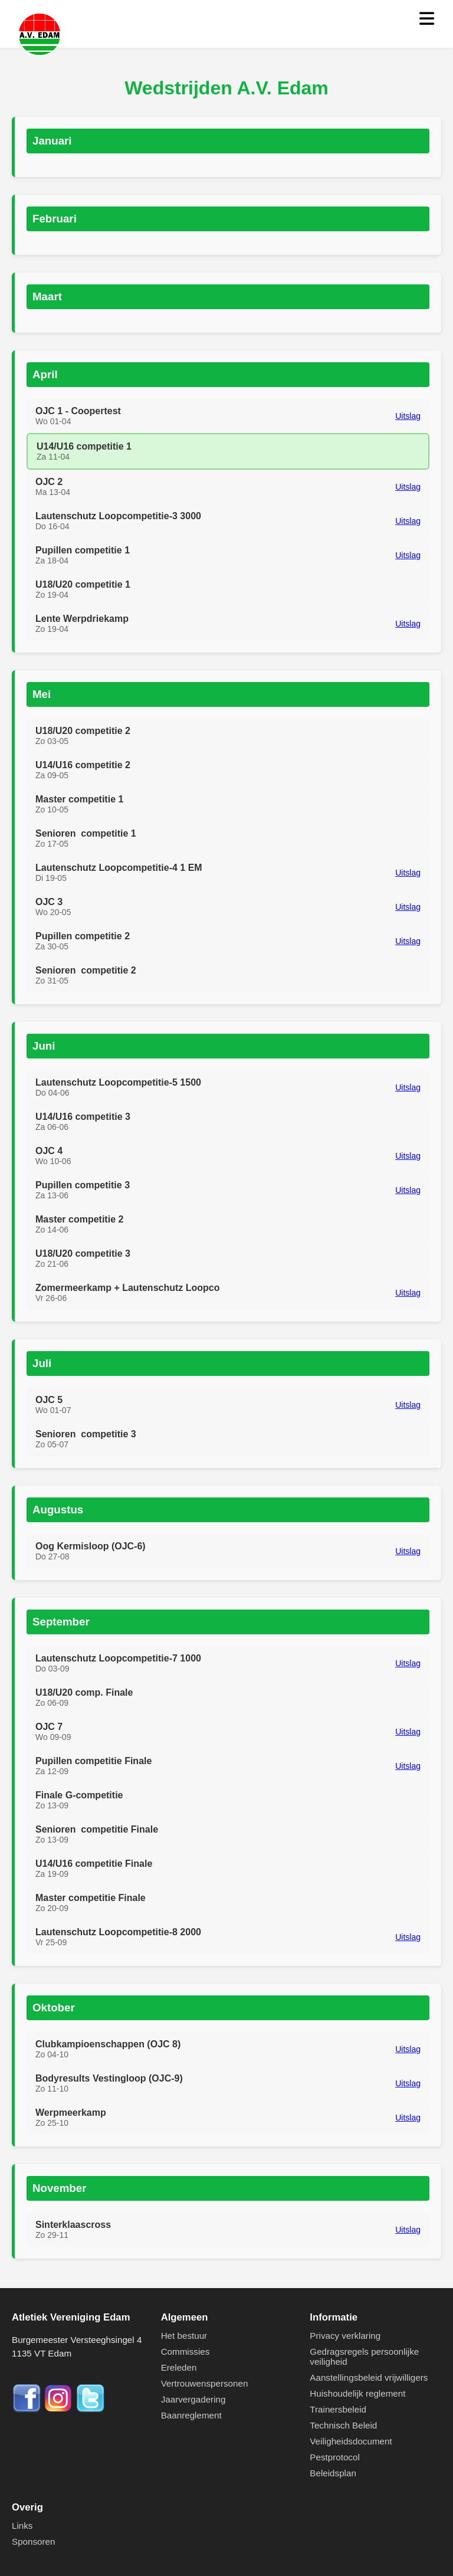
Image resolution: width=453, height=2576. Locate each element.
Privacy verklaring (345, 2336)
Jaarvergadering (193, 2399)
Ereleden (179, 2367)
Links (22, 2526)
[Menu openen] (426, 19)
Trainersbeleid (338, 2409)
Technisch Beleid (343, 2425)
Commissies (185, 2351)
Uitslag (408, 416)
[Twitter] (90, 2410)
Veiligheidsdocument (351, 2441)
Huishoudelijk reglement (357, 2393)
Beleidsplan (333, 2473)
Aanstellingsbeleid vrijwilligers (369, 2377)
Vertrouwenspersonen (204, 2383)
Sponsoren (33, 2541)
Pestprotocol (334, 2457)
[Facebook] (28, 2410)
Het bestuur (184, 2336)
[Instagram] (60, 2410)
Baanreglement (191, 2415)
